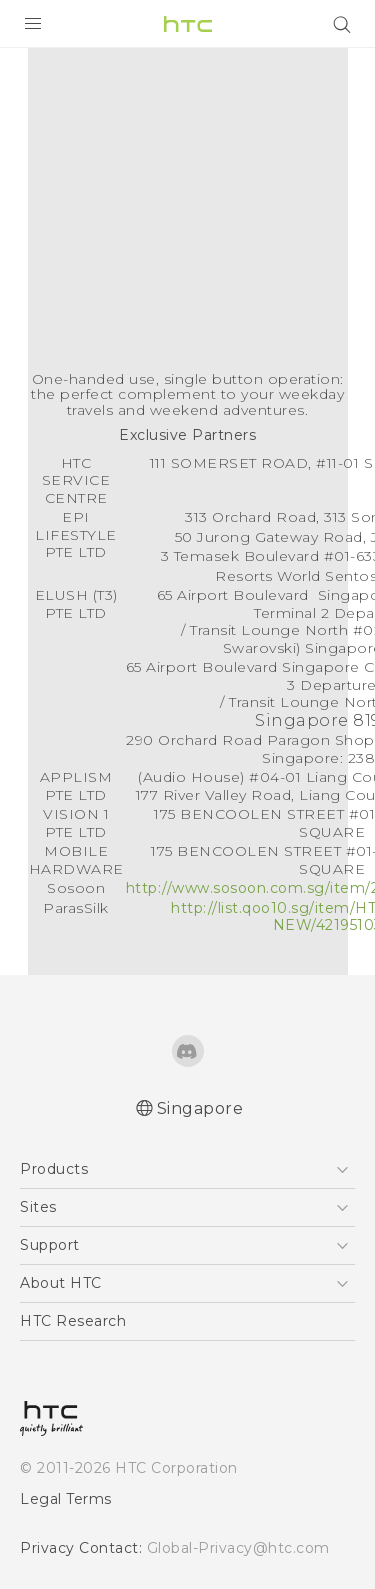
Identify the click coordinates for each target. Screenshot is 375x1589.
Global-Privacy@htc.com (238, 1548)
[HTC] (188, 24)
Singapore (200, 1108)
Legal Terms (66, 1499)
